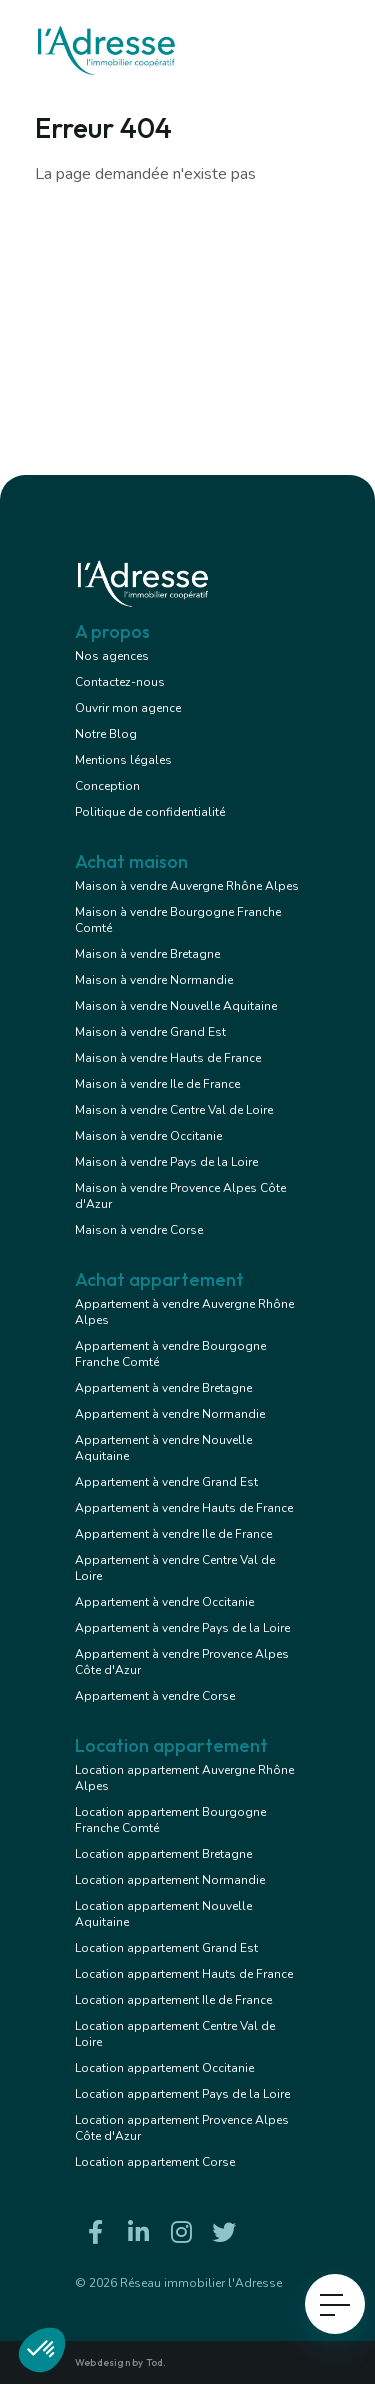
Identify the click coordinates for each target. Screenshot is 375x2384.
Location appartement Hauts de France (184, 1974)
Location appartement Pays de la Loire (182, 2094)
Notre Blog (106, 734)
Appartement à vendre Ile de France (173, 1534)
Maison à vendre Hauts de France (168, 1058)
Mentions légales (123, 760)
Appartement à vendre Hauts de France (184, 1508)
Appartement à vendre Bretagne (163, 1388)
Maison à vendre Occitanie (148, 1136)
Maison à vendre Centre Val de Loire (174, 1110)
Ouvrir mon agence (128, 708)
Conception (107, 786)
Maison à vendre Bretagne (147, 954)
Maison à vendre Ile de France (157, 1084)
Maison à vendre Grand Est (150, 1032)
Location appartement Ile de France (173, 2000)
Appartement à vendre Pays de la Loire (182, 1628)
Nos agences (112, 656)
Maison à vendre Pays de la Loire (166, 1162)
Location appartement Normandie (170, 1880)
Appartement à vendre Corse (155, 1696)
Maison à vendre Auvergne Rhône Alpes (187, 886)
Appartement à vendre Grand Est (166, 1482)
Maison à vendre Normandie (154, 980)
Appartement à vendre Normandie (170, 1414)
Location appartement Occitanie (164, 2068)
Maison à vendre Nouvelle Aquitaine (176, 1006)
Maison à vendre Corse (139, 1230)
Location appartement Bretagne (163, 1854)
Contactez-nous (120, 682)
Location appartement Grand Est (166, 1948)
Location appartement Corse (155, 2162)
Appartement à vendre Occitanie (164, 1602)
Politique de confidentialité (150, 812)
